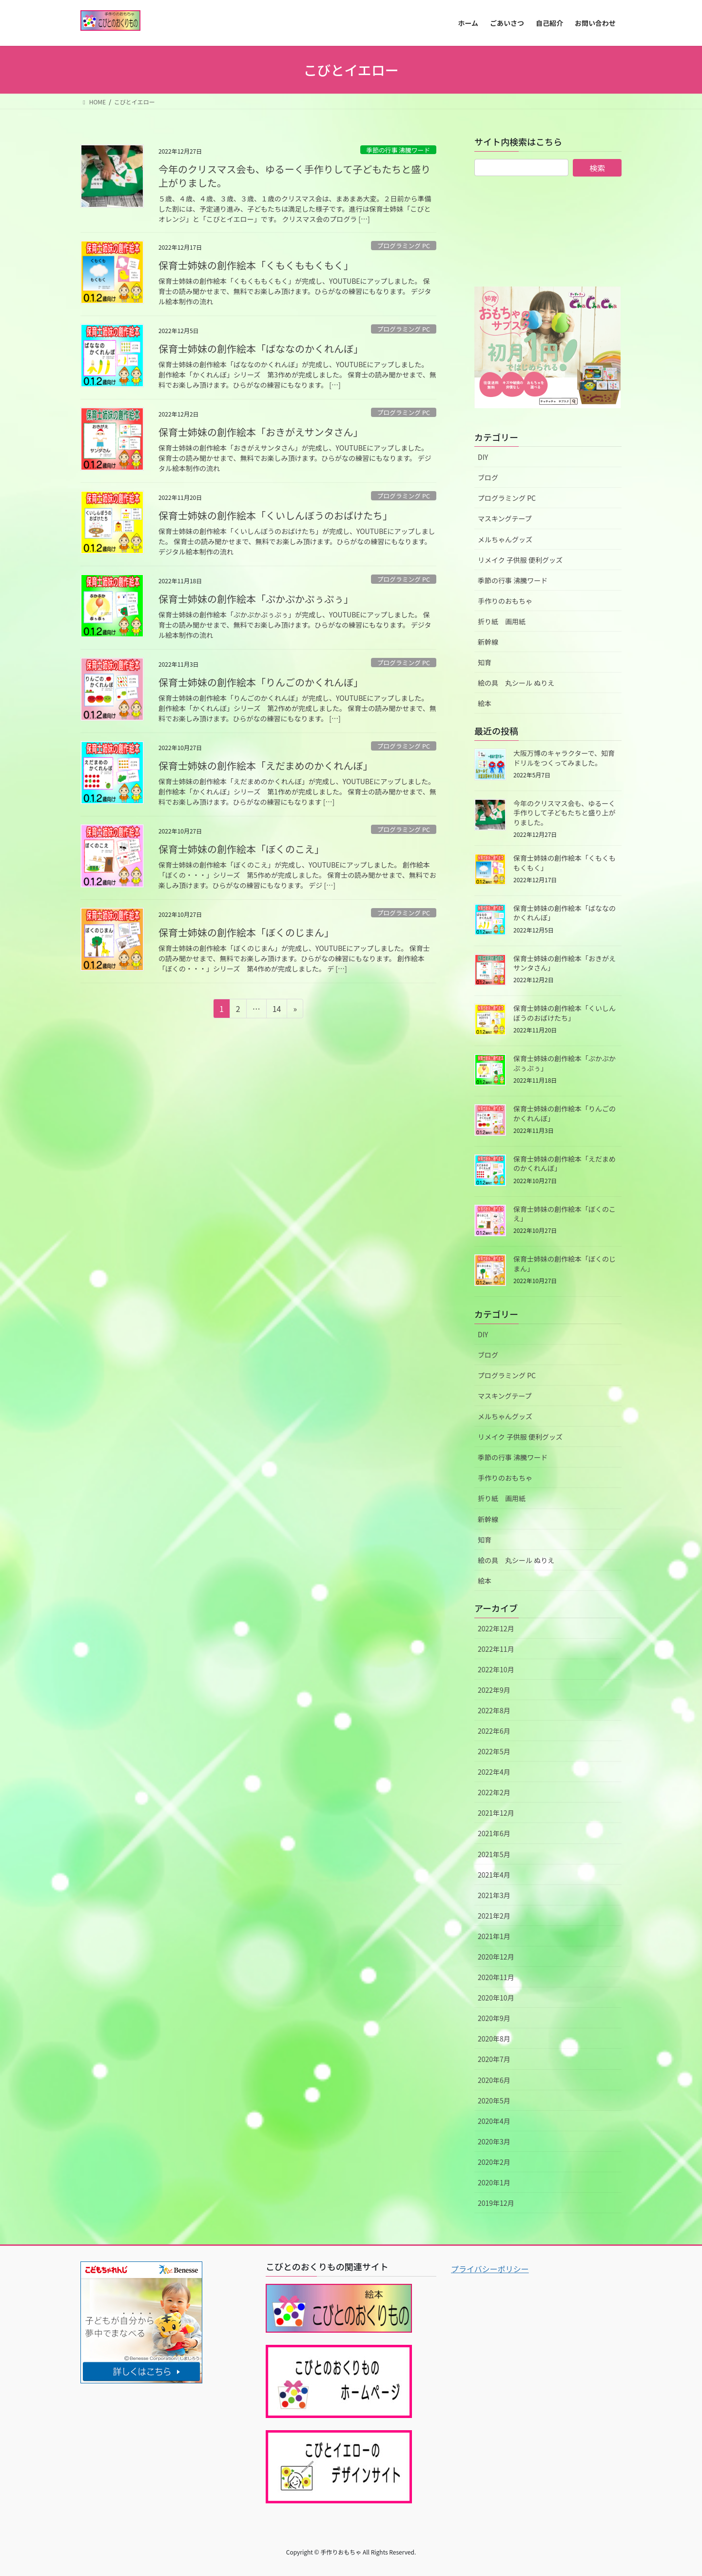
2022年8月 (494, 1710)
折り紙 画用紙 (502, 621)
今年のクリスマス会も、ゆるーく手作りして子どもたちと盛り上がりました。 (294, 176)
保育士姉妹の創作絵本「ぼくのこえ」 (243, 849)
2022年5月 (494, 1751)
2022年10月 (496, 1669)
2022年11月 (496, 1649)
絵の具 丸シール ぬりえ (516, 683)
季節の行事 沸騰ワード (398, 150)
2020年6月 (494, 2080)
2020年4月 (494, 2121)
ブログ (488, 477)
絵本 (484, 703)
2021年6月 (494, 1833)
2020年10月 (496, 1997)
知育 (484, 662)
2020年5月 (494, 2100)
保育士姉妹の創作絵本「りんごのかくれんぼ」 (263, 682)
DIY (483, 457)
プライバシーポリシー (490, 2269)
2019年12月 (496, 2203)
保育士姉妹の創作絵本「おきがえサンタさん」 (263, 432)
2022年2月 (494, 1792)
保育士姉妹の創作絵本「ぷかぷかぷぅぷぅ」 (258, 599)
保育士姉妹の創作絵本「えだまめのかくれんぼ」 (268, 765)
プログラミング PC (403, 245)
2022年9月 (494, 1690)
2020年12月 (496, 1957)
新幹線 (488, 642)
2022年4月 (494, 1772)
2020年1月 (494, 2182)
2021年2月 (494, 1916)
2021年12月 (496, 1813)
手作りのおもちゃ (505, 601)
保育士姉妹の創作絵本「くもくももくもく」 (258, 265)
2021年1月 (494, 1936)
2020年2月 (494, 2162)
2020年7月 (494, 2059)
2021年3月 (494, 1895)
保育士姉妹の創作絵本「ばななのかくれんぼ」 (263, 348)
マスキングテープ (505, 518)
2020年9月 (494, 2018)
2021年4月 (494, 1875)
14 (276, 1010)
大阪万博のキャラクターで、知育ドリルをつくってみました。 (564, 758)
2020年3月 (494, 2141)
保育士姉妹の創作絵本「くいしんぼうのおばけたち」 (277, 515)
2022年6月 (494, 1731)
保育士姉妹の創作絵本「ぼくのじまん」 (248, 932)
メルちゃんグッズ (505, 539)
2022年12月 (496, 1628)
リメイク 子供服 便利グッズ (520, 560)
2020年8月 (494, 2038)
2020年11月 (496, 1977)
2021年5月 (494, 1854)
